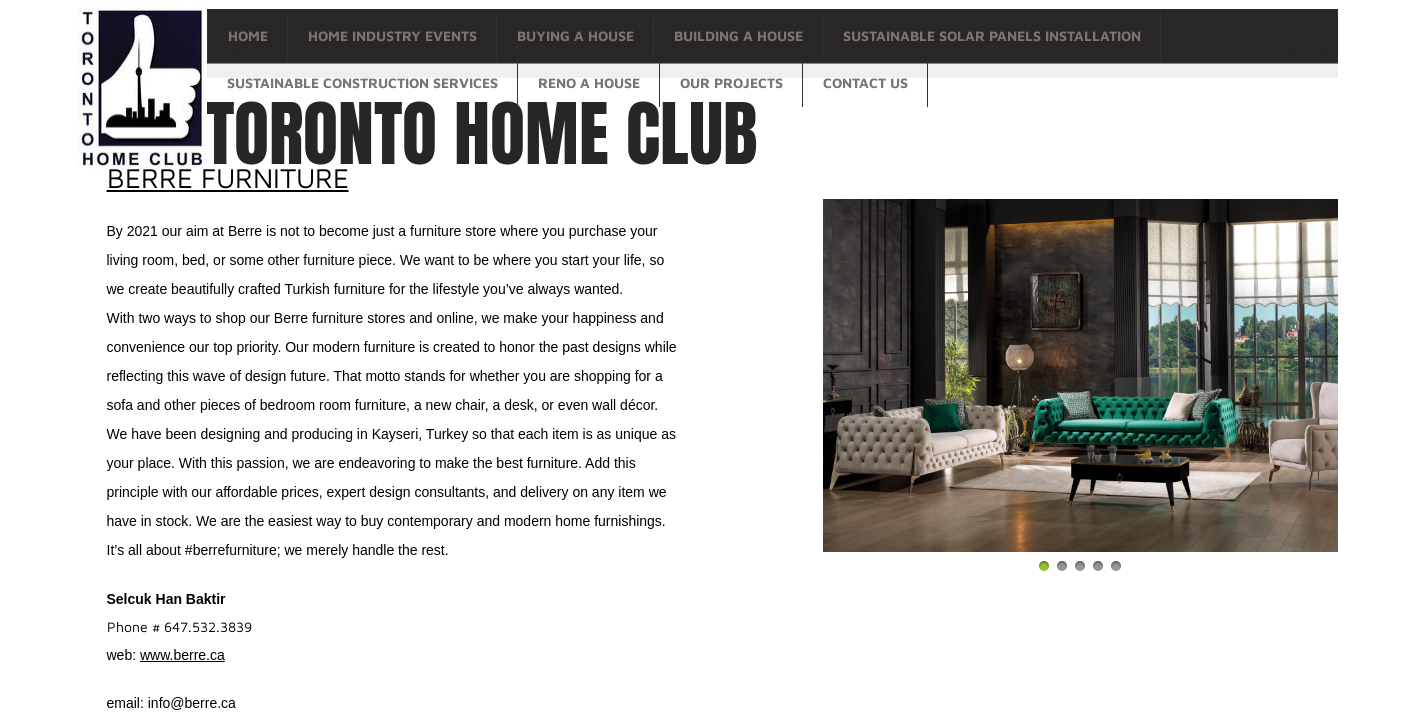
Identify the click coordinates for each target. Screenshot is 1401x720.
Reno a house (589, 82)
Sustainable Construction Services (362, 82)
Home (248, 35)
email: (127, 703)
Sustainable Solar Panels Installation (992, 35)
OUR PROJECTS (731, 82)
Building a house (738, 35)
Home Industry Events (392, 35)
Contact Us (865, 82)
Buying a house (575, 35)
